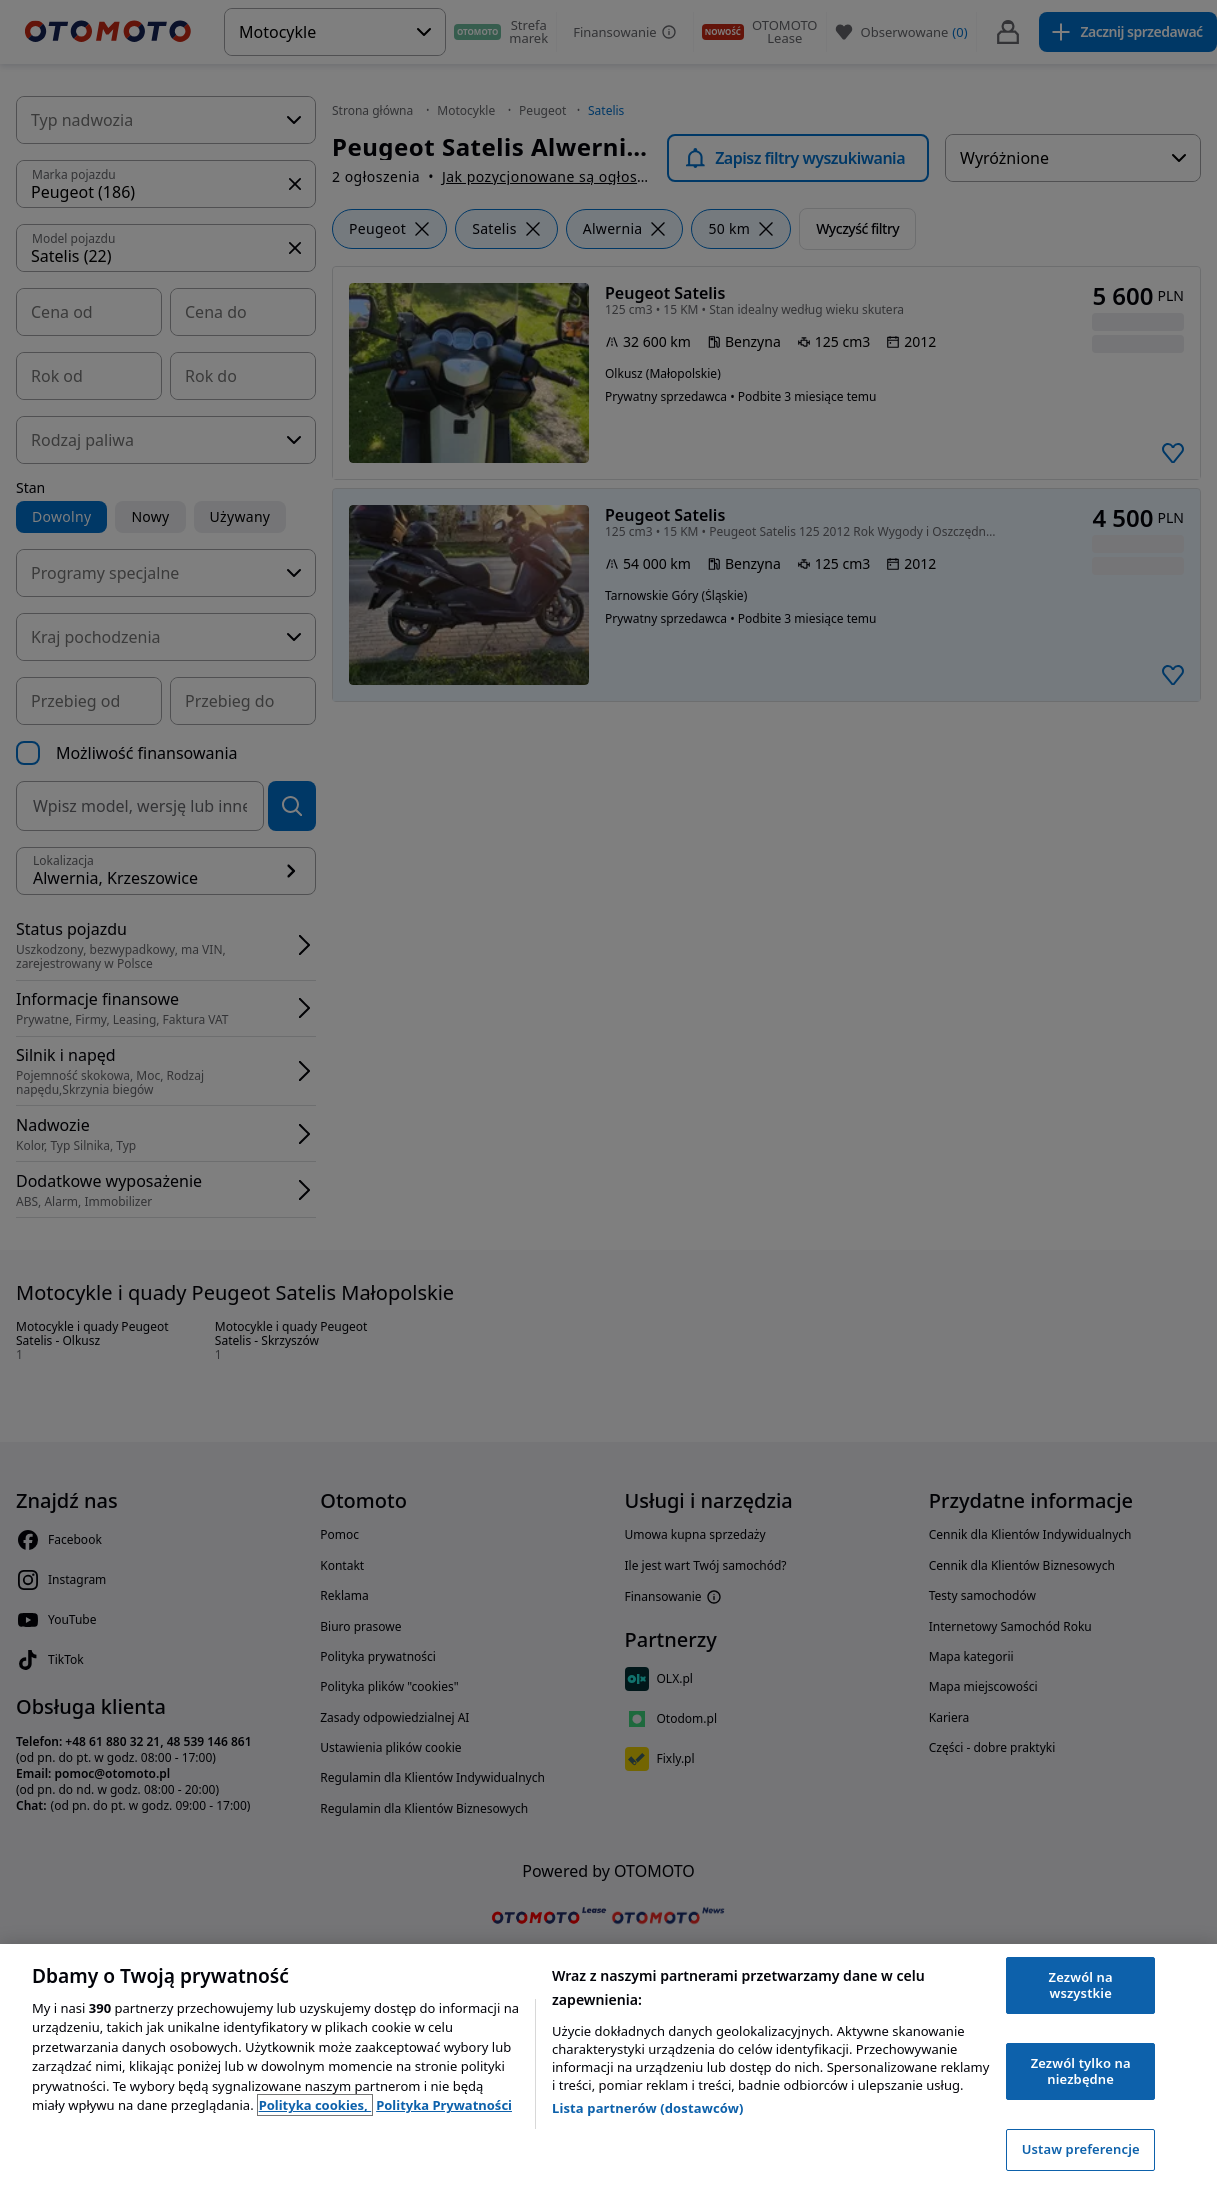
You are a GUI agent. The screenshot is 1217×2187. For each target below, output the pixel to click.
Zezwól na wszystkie (1081, 1985)
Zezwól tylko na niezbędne (1081, 2071)
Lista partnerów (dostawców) (648, 2108)
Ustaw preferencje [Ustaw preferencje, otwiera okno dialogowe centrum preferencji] (1081, 2149)
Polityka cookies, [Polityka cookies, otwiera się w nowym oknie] (315, 2105)
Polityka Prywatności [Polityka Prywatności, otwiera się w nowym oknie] (444, 2105)
